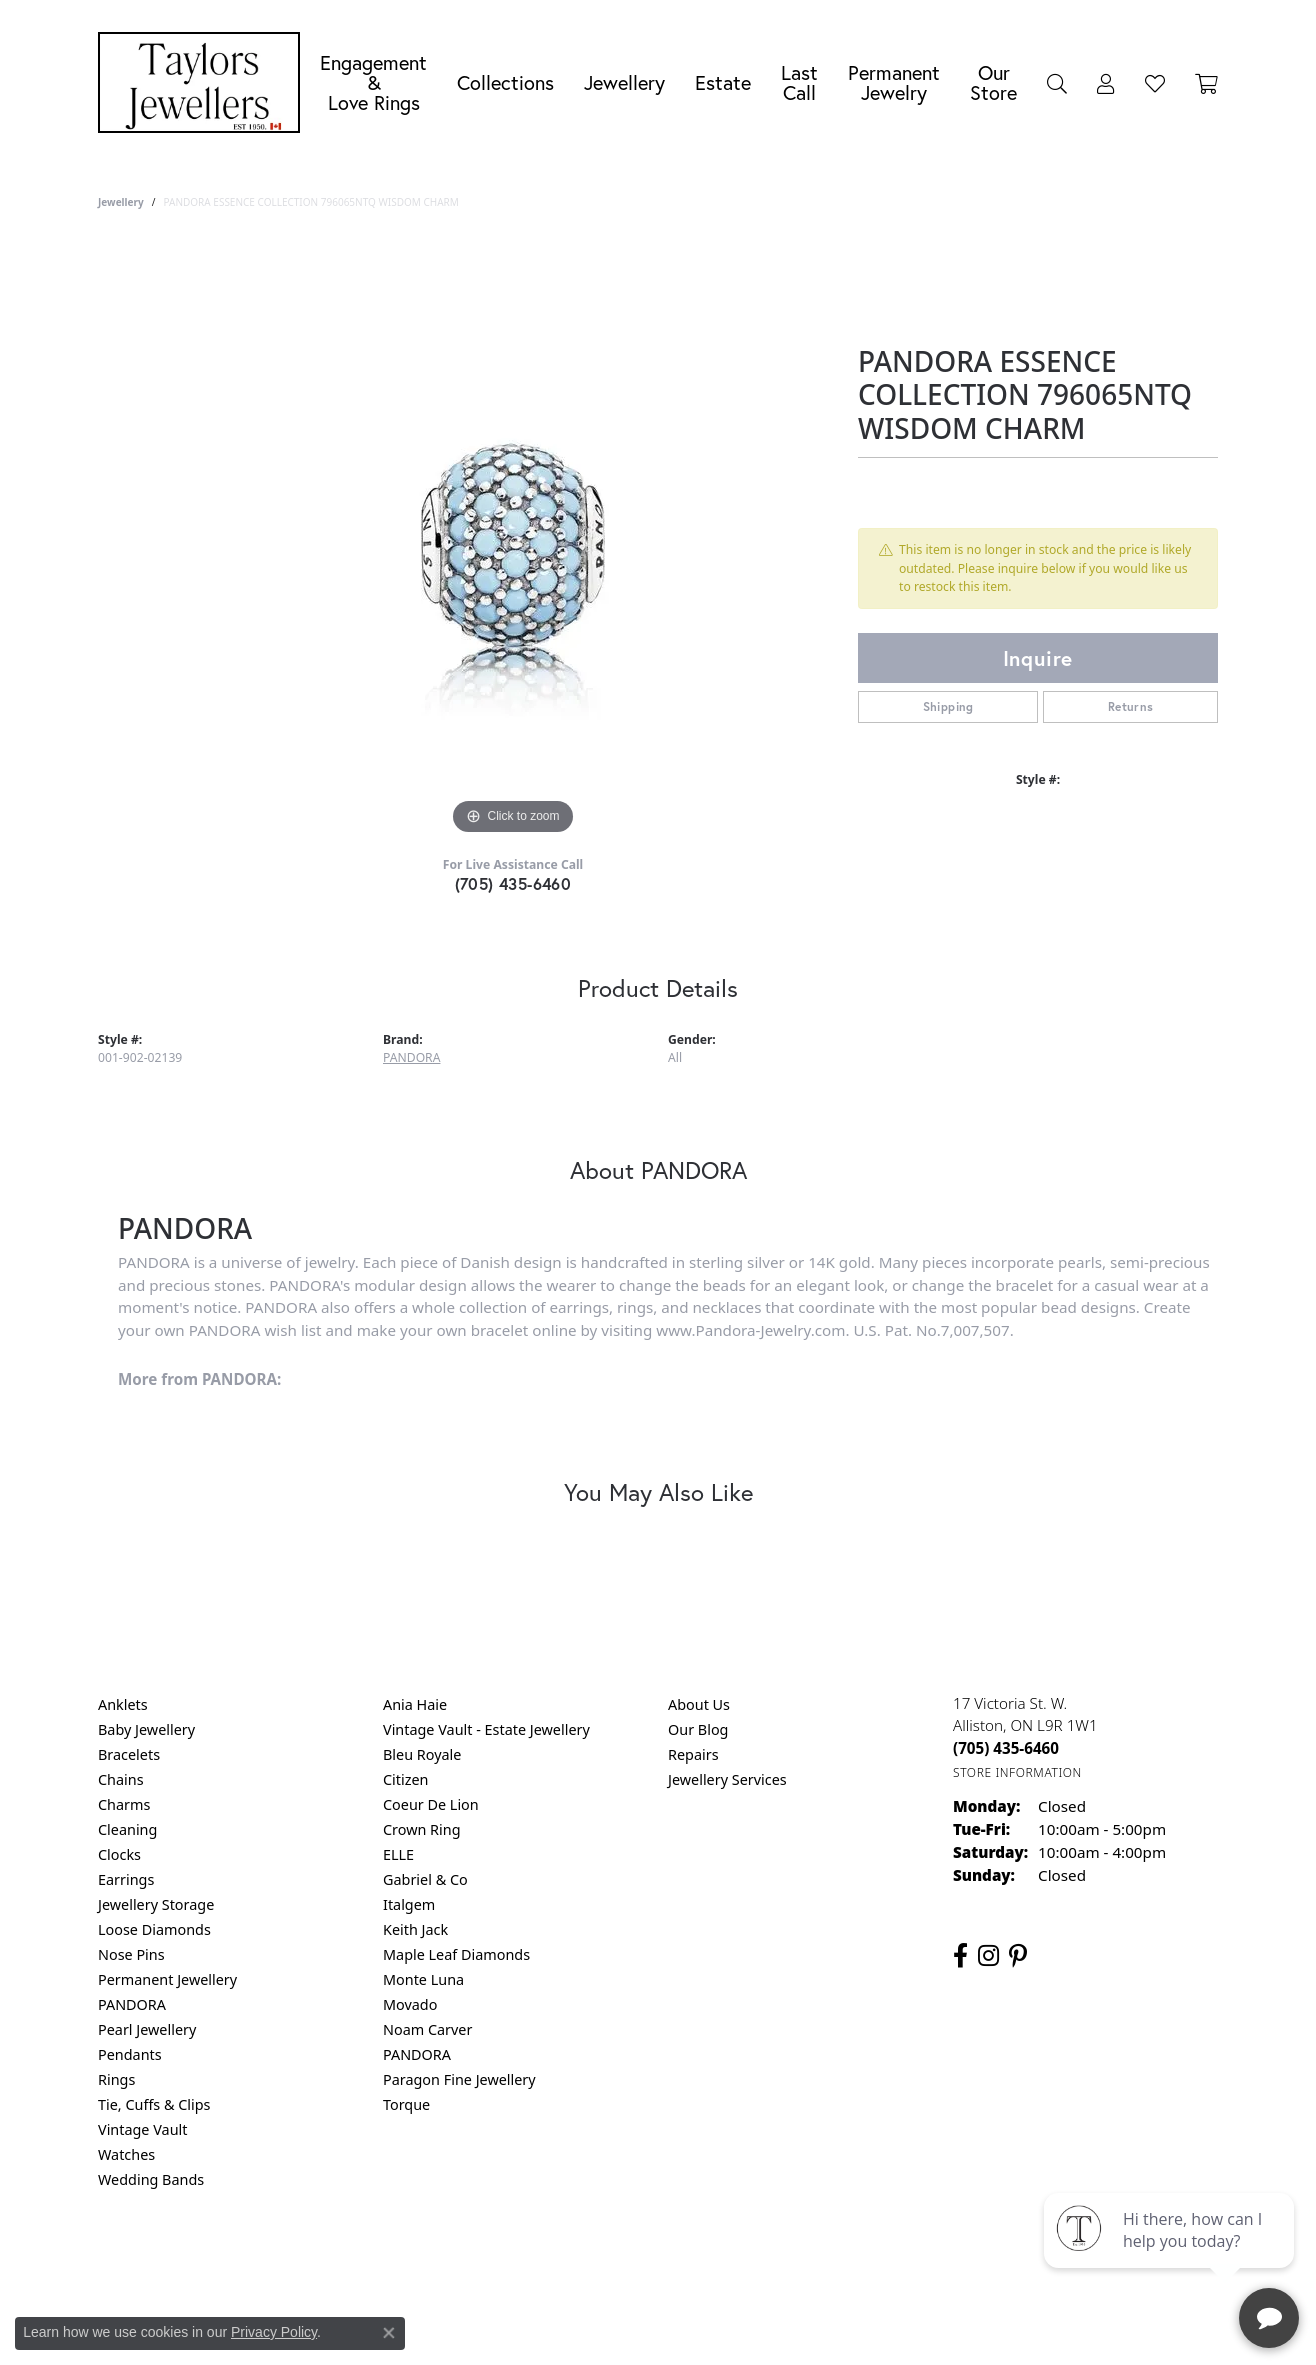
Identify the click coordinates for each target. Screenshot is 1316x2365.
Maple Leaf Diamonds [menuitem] (456, 1954)
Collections (505, 82)
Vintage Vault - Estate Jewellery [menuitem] (486, 1729)
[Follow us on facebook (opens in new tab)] (960, 1956)
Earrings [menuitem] (126, 1879)
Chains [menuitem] (121, 1779)
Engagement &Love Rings (373, 82)
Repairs (693, 1754)
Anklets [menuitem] (123, 1704)
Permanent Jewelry (894, 82)
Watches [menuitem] (126, 2154)
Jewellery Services (727, 1779)
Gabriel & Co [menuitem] (425, 1879)
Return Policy (459, 2260)
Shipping (948, 706)
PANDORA (411, 1057)
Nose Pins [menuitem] (131, 1954)
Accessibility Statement (826, 2260)
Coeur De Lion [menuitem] (431, 1804)
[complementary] (1171, 2255)
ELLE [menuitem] (398, 1854)
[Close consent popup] (389, 2333)
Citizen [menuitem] (406, 1779)
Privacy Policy (560, 2260)
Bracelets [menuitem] (129, 1754)
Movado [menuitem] (410, 2004)
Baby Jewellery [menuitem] (146, 1729)
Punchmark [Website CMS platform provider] (694, 2325)
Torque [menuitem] (406, 2104)
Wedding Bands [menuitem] (151, 2179)
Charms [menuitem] (124, 1804)
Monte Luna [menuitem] (423, 1979)
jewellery (121, 202)
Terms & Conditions (679, 2260)
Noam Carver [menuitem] (427, 2029)
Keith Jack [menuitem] (415, 1929)
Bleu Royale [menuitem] (422, 1754)
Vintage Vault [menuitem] (142, 2129)
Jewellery (624, 82)
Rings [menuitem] (116, 2079)
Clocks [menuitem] (119, 1854)
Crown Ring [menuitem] (422, 1829)
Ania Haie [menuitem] (415, 1704)
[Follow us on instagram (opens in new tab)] (988, 1956)
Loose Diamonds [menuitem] (154, 1929)
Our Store (993, 82)
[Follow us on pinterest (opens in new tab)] (1018, 1956)
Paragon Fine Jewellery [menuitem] (459, 2079)
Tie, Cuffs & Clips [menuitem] (154, 2104)
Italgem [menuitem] (409, 1904)
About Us (699, 1704)
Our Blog (698, 1729)
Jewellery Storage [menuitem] (156, 1904)
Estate (723, 82)
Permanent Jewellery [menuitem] (167, 1979)
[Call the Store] (1006, 1748)
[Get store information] (1017, 1772)
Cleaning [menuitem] (127, 1829)
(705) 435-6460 (513, 883)
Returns (1131, 706)
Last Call (799, 82)
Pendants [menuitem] (130, 2054)
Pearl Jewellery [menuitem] (147, 2029)
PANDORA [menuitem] (132, 2004)
